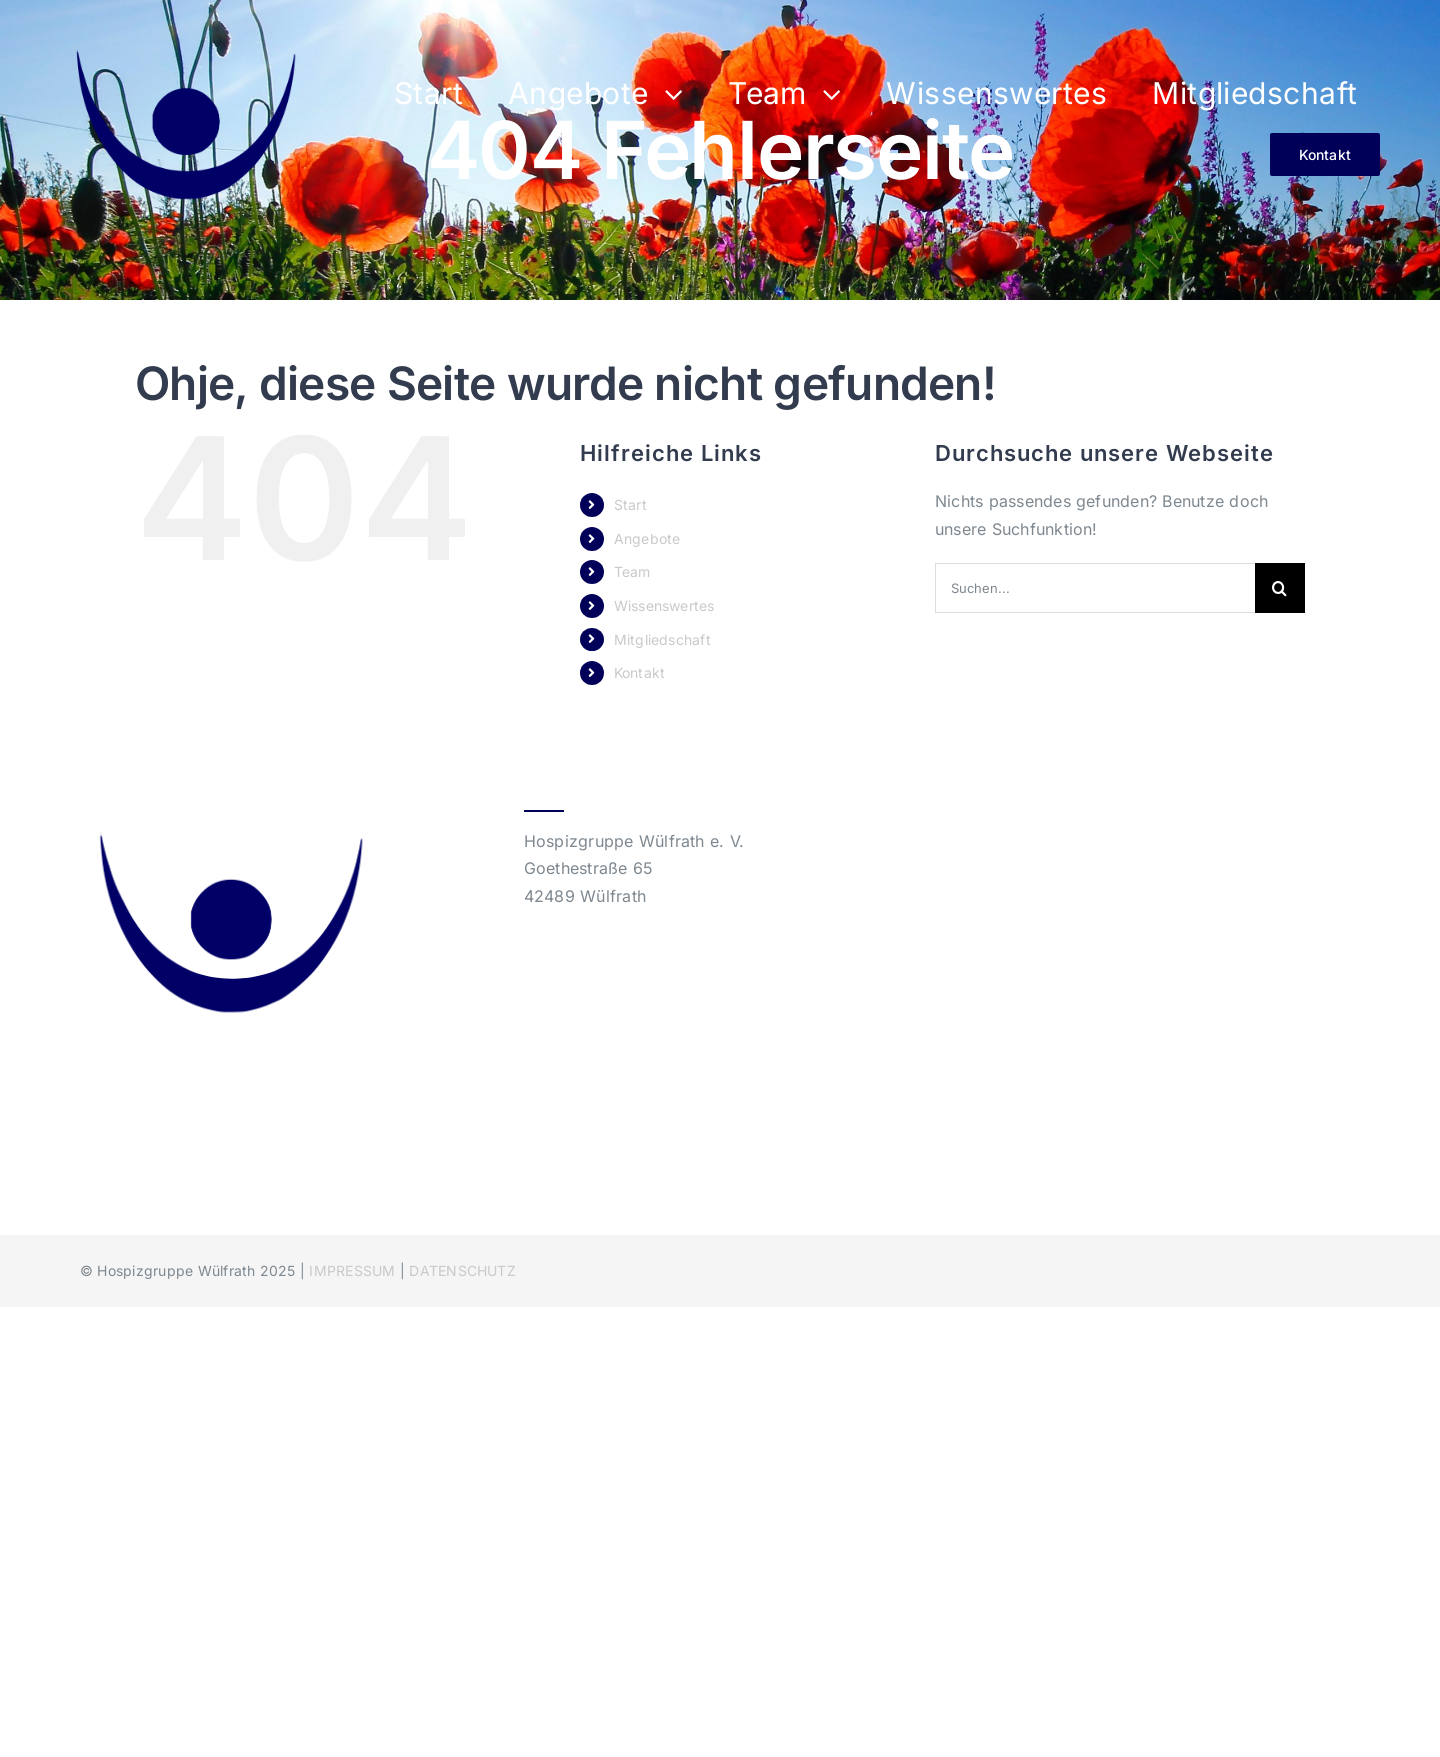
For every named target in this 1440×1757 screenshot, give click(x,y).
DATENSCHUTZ (462, 1270)
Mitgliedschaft (662, 639)
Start (630, 504)
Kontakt (640, 672)
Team (632, 571)
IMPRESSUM (352, 1270)
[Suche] (1280, 588)
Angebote (647, 538)
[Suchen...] (1095, 588)
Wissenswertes (664, 605)
